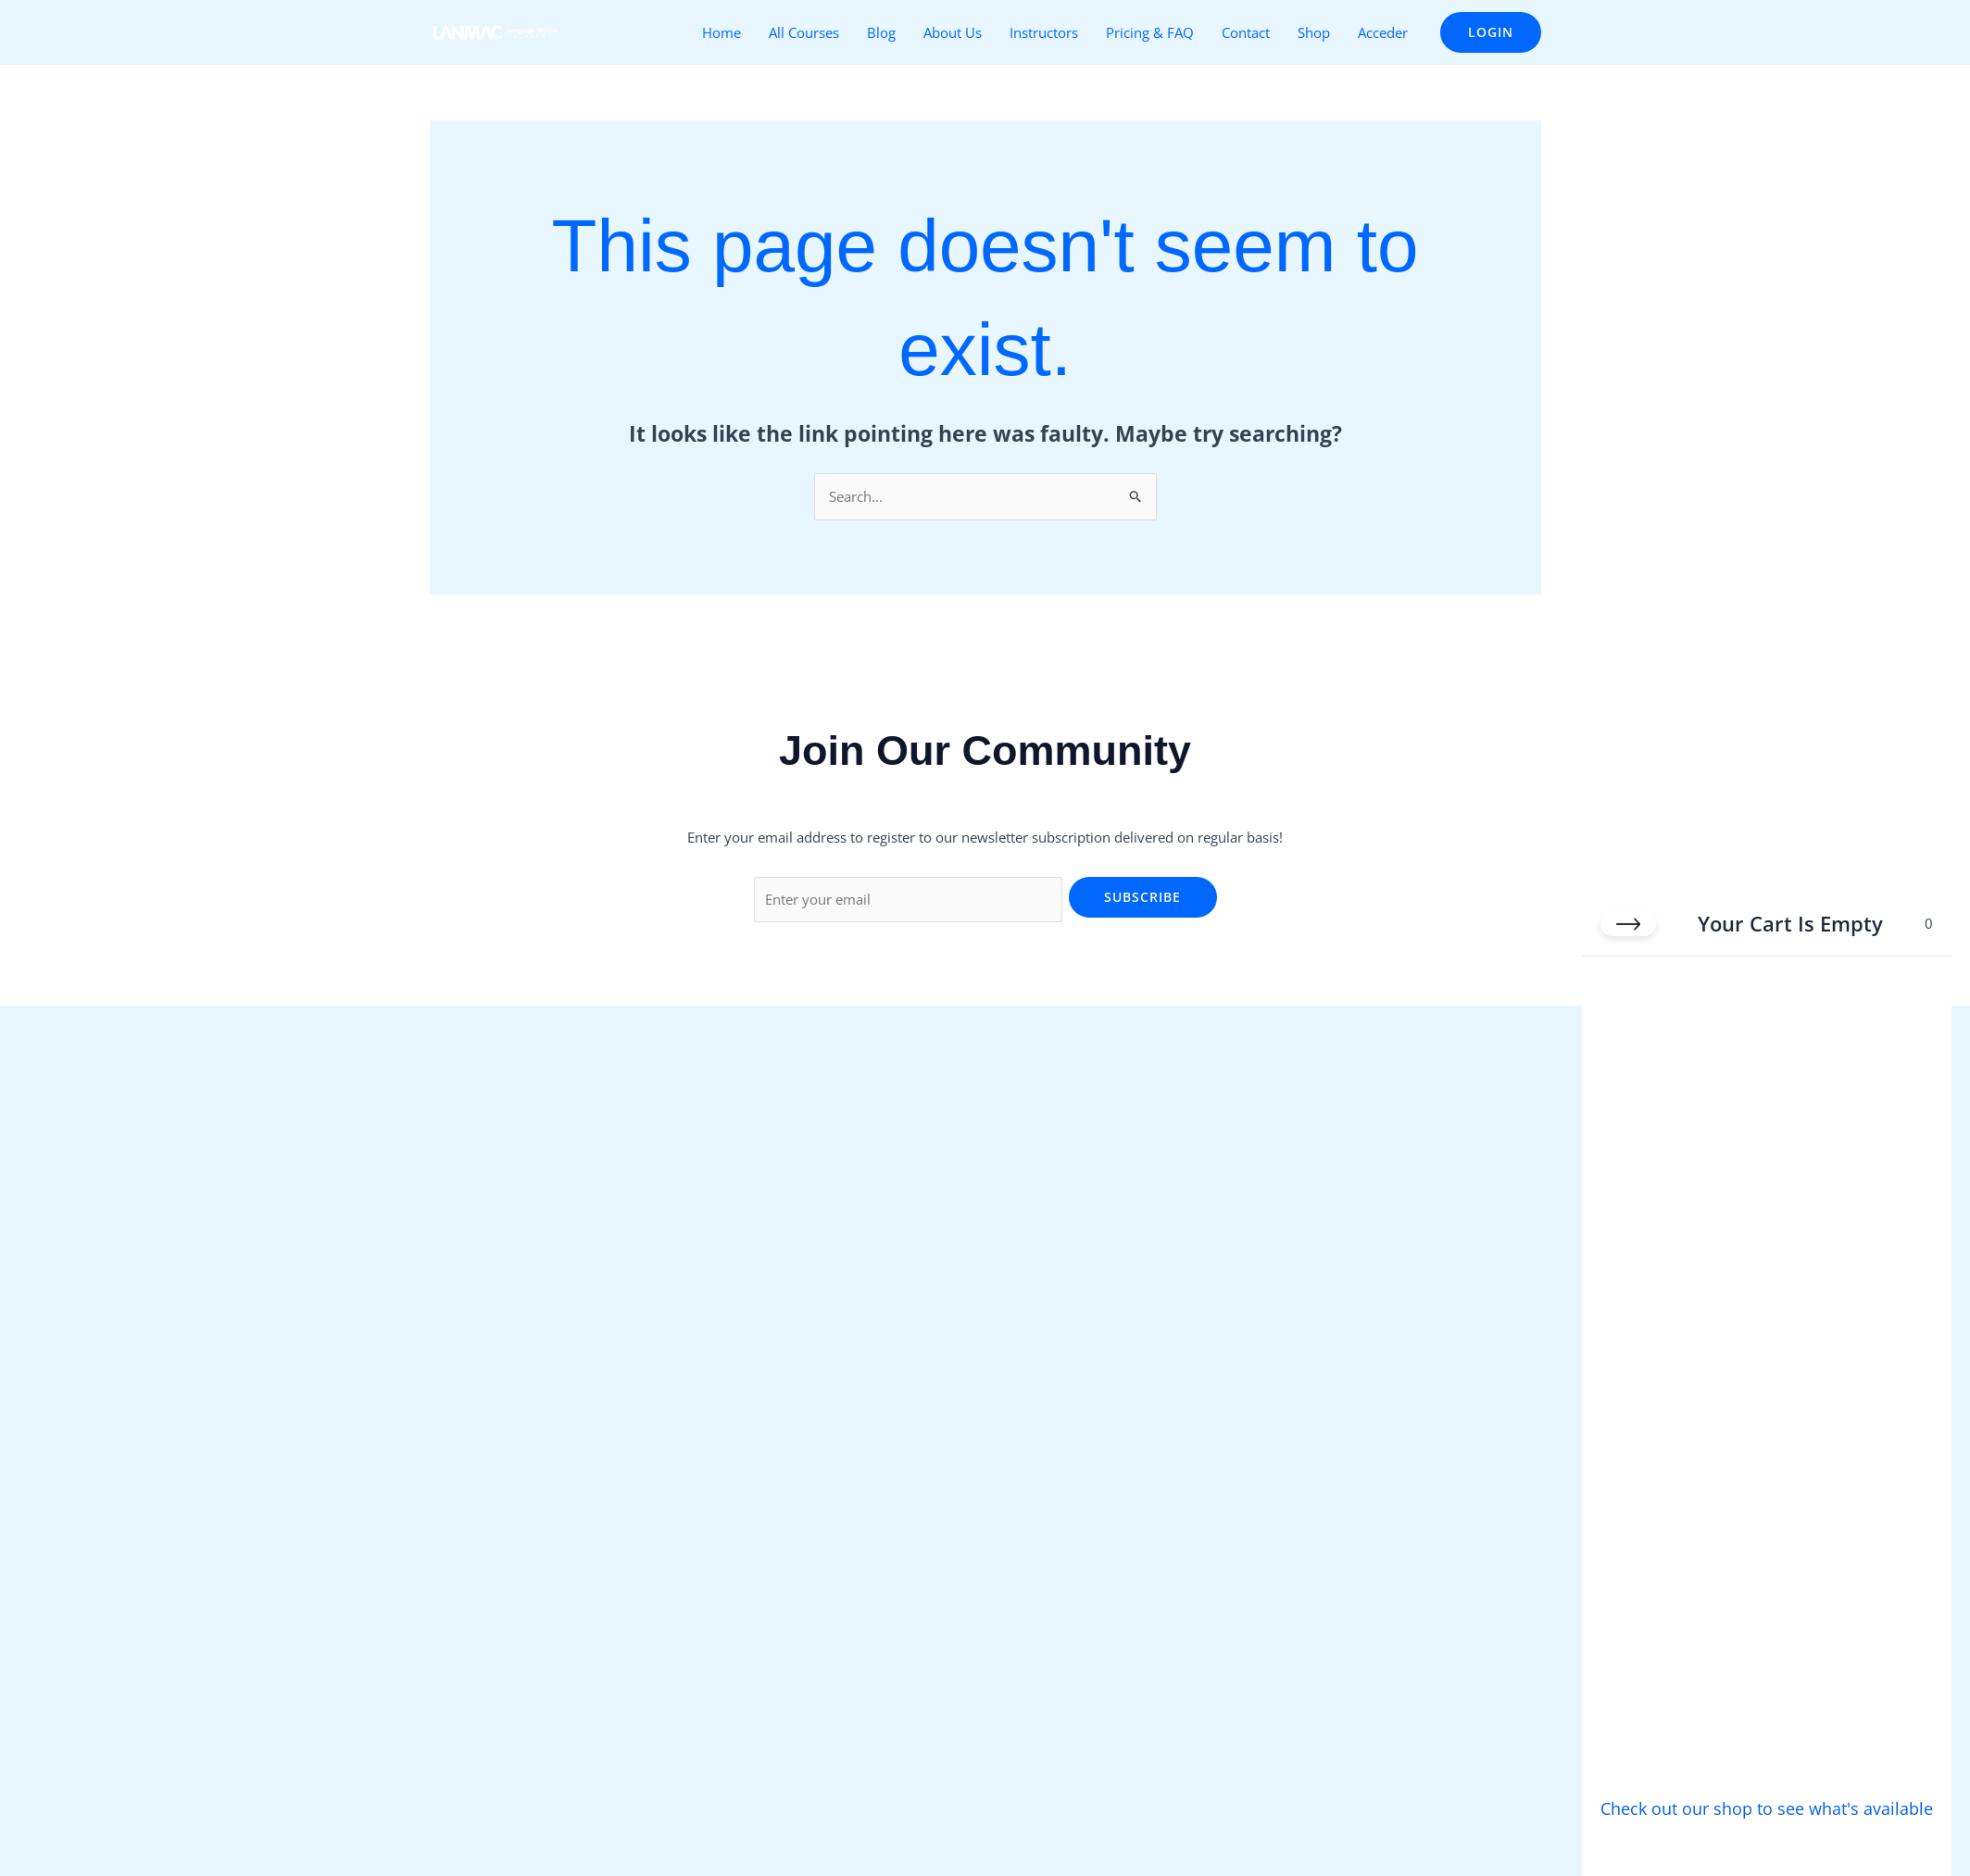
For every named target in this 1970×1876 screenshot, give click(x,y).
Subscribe (1142, 897)
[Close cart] (1628, 921)
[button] (1490, 32)
